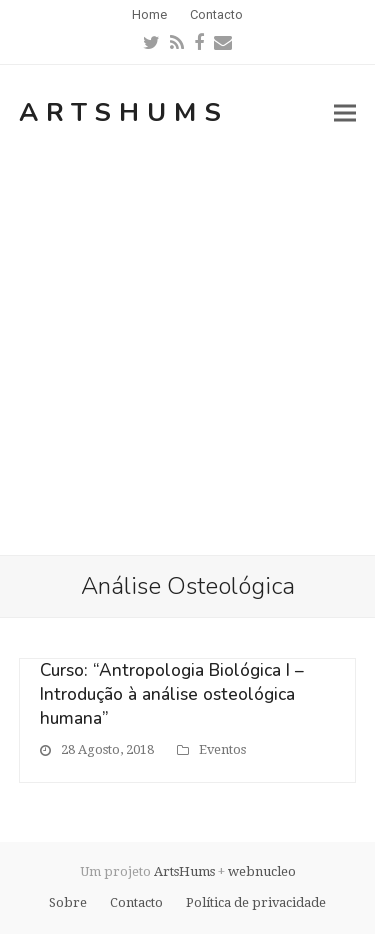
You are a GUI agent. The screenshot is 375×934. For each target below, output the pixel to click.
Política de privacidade (256, 902)
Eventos (222, 749)
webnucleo (262, 871)
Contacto (136, 902)
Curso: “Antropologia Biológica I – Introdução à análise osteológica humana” (172, 694)
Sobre (68, 902)
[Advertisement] (187, 357)
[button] (345, 112)
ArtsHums (124, 112)
